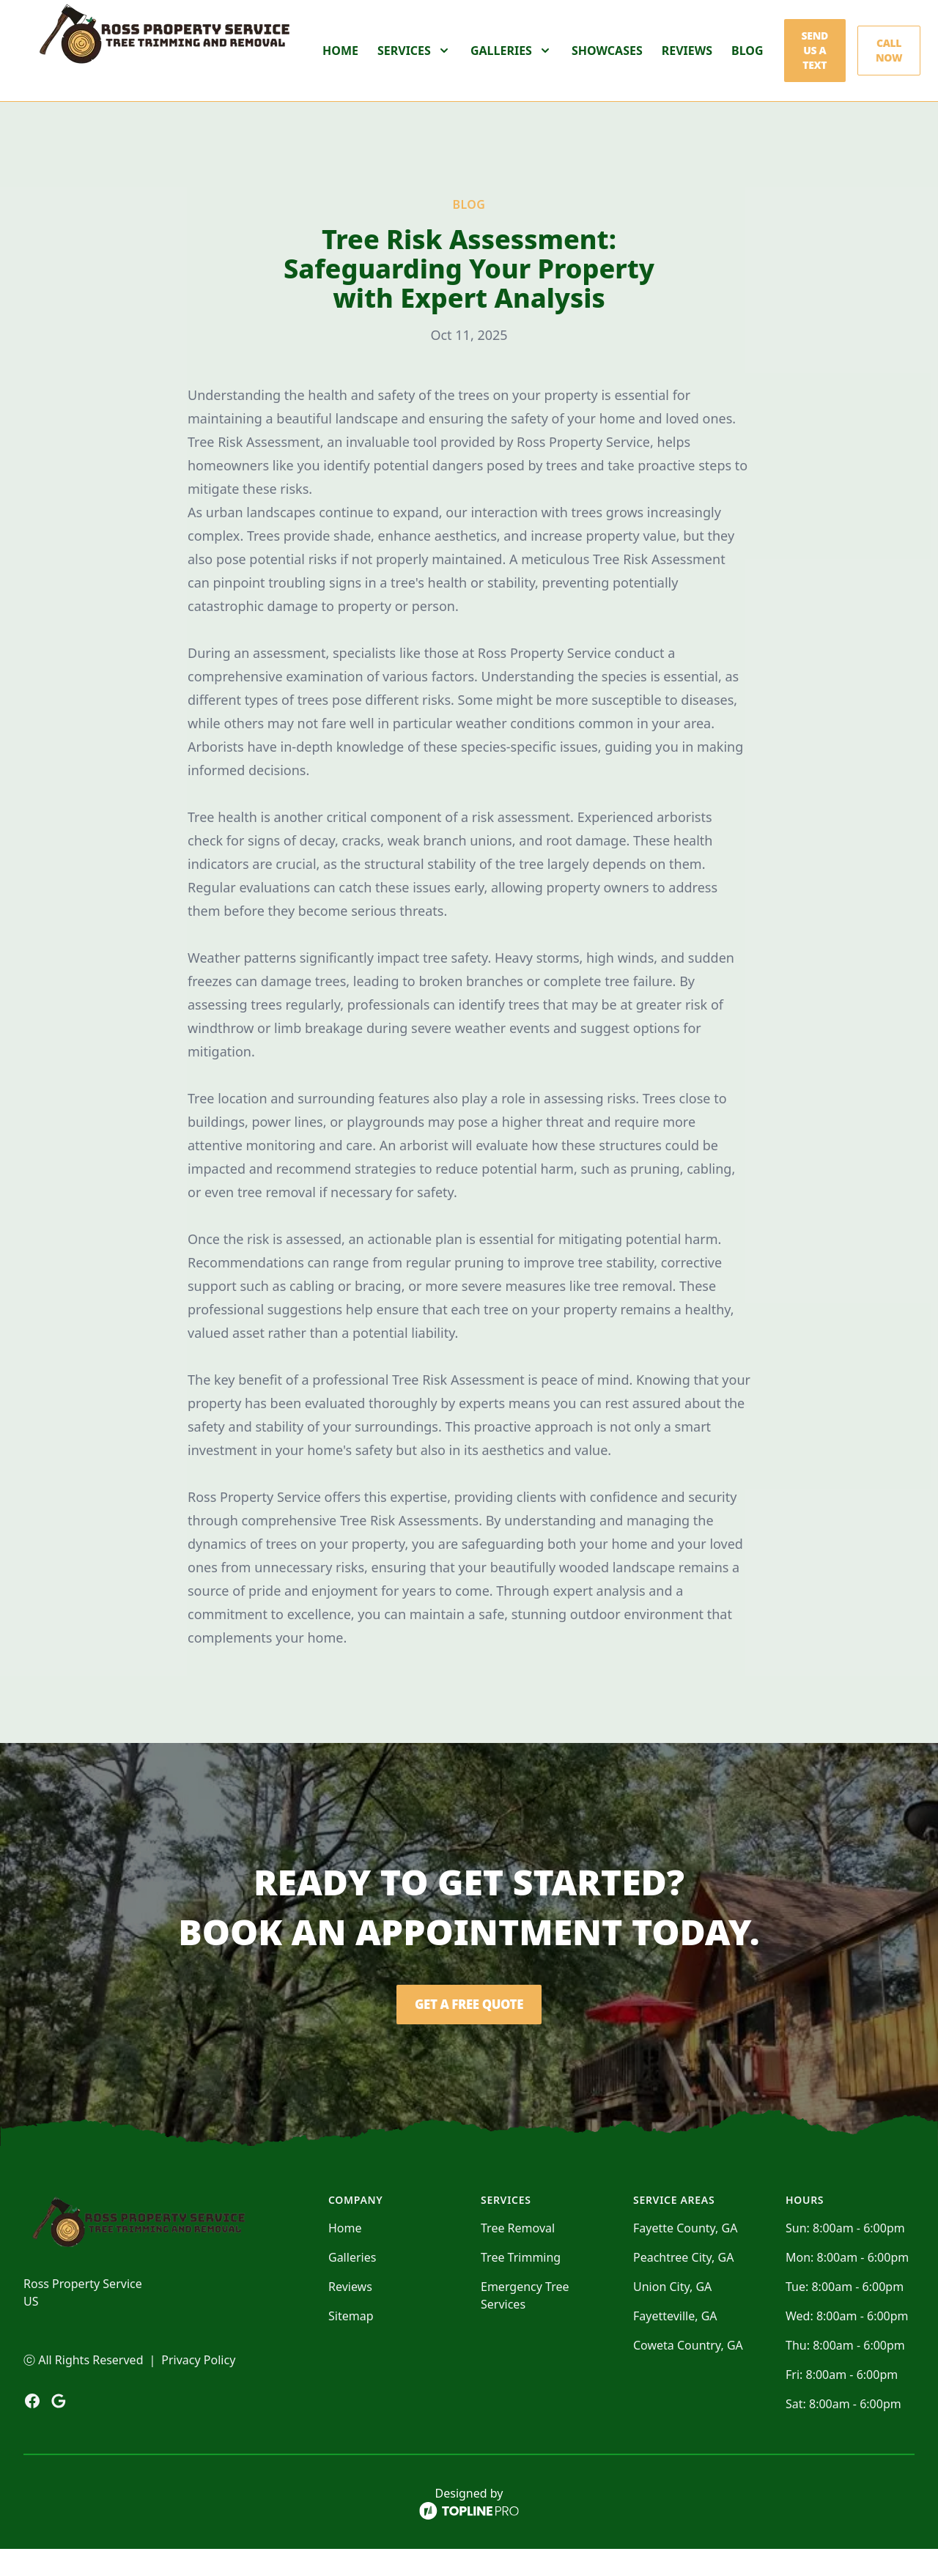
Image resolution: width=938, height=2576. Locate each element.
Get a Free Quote (469, 2031)
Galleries (352, 2284)
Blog (747, 64)
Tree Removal (518, 2255)
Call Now (889, 64)
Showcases (607, 64)
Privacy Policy (198, 2387)
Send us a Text (815, 64)
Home (340, 64)
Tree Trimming (521, 2284)
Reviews (687, 64)
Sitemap (351, 2343)
